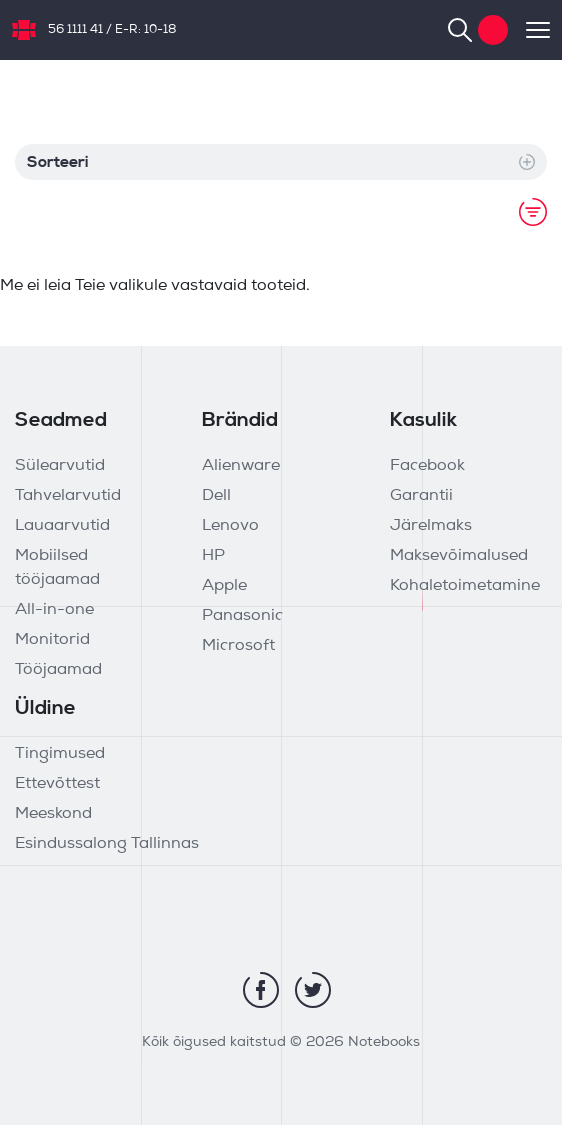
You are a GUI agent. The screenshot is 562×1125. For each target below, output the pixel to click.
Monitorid (52, 640)
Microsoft (238, 646)
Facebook (427, 466)
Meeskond (53, 814)
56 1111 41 (75, 30)
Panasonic (242, 616)
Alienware (241, 466)
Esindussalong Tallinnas (107, 844)
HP (213, 556)
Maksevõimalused (459, 556)
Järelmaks (431, 526)
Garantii (421, 496)
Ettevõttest (57, 784)
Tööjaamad (58, 670)
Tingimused (60, 754)
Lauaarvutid (62, 526)
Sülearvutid (60, 466)
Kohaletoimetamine (465, 586)
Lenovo (230, 526)
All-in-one (54, 610)
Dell (216, 496)
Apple (224, 586)
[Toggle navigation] (529, 30)
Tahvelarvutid (68, 496)
